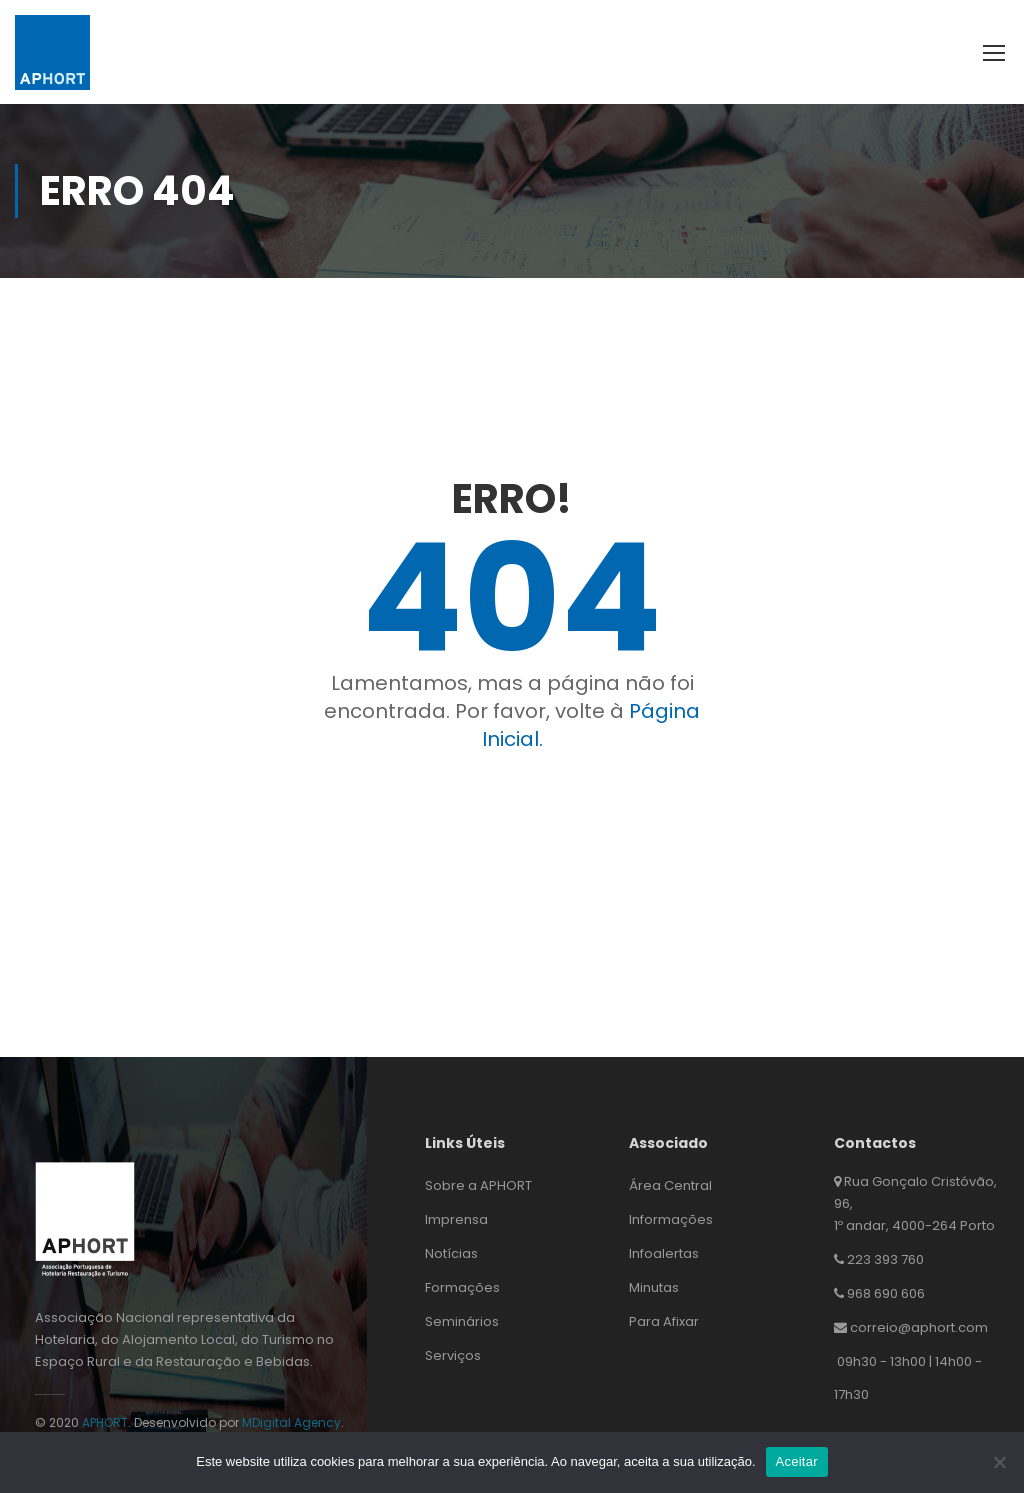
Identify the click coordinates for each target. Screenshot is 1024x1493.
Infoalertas (664, 1253)
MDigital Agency (291, 1422)
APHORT (105, 1422)
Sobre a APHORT (478, 1185)
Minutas (654, 1287)
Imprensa (456, 1219)
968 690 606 (886, 1293)
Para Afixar (664, 1321)
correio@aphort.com (919, 1327)
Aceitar (797, 1461)
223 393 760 (885, 1259)
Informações (671, 1219)
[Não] (999, 1462)
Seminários (462, 1321)
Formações (462, 1287)
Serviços (453, 1355)
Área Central (670, 1185)
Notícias (451, 1253)
